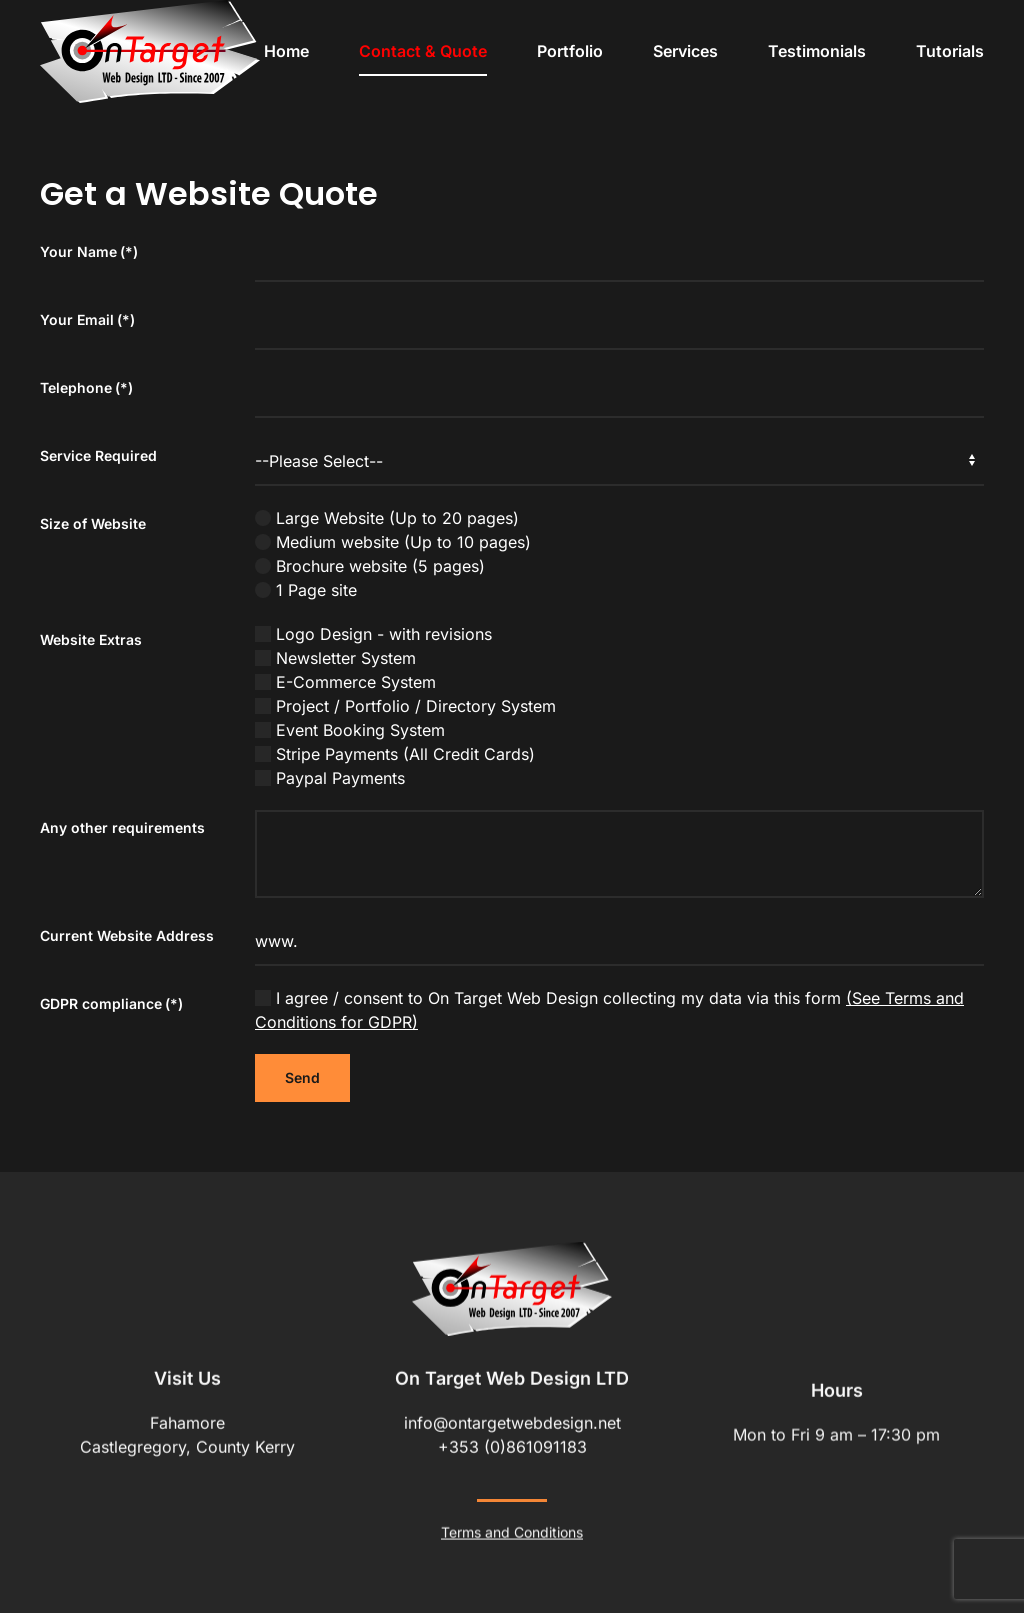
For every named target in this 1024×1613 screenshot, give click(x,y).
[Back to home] (150, 51)
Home (286, 51)
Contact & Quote (423, 51)
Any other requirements (122, 827)
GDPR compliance (111, 1003)
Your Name (89, 251)
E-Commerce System (345, 682)
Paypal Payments (330, 778)
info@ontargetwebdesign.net (512, 1421)
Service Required (98, 455)
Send (302, 1077)
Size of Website (93, 523)
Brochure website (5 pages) (370, 566)
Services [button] (685, 51)
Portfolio (570, 51)
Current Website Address (127, 935)
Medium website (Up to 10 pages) (393, 542)
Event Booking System (350, 730)
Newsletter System (335, 658)
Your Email (87, 319)
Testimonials (817, 51)
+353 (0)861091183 (512, 1445)
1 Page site (306, 590)
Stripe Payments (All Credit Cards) (395, 754)
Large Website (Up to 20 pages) (387, 518)
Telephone (86, 387)
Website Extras (91, 639)
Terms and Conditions (512, 1530)
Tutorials (950, 51)
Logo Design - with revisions (373, 634)
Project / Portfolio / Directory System (405, 706)
